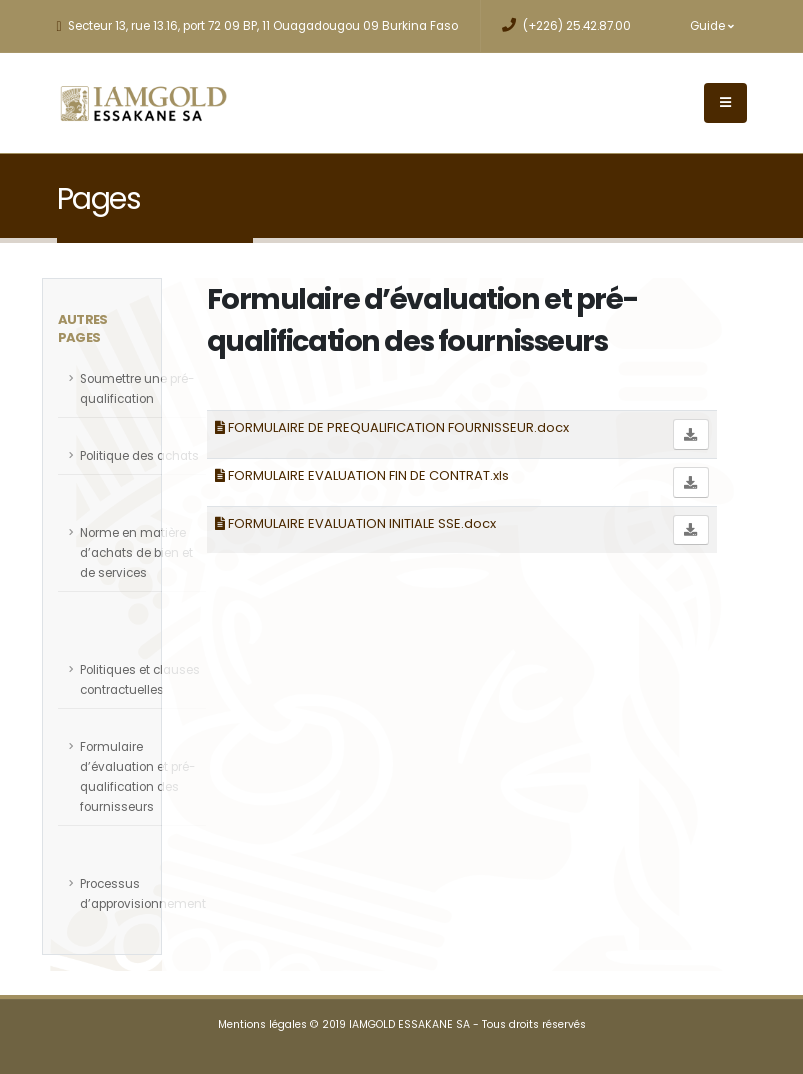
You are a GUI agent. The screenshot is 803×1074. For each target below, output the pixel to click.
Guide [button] (712, 26)
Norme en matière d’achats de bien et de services (136, 553)
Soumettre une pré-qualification (137, 389)
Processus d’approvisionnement (143, 894)
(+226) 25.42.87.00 (566, 26)
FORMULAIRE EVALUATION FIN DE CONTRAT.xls (362, 475)
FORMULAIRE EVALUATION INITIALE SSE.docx (355, 523)
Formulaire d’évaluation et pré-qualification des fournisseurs (137, 777)
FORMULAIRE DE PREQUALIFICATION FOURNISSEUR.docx (392, 427)
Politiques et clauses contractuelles (140, 680)
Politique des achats (139, 456)
